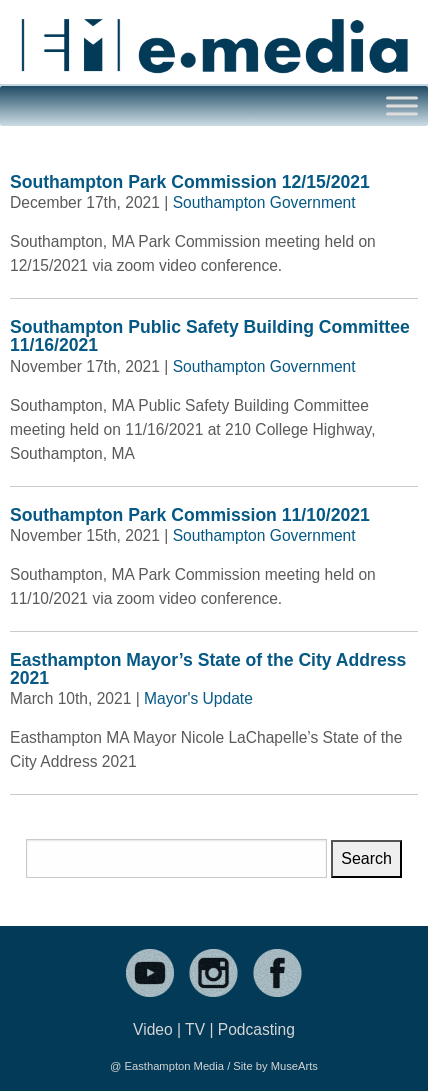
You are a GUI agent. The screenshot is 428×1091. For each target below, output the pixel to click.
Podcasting (256, 1029)
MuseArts (294, 1066)
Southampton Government (264, 202)
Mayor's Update (198, 698)
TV (195, 1029)
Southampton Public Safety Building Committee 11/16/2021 (210, 336)
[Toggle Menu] (402, 105)
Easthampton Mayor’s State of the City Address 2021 (208, 669)
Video (153, 1029)
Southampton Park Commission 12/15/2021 (190, 182)
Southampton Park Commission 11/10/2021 (190, 515)
